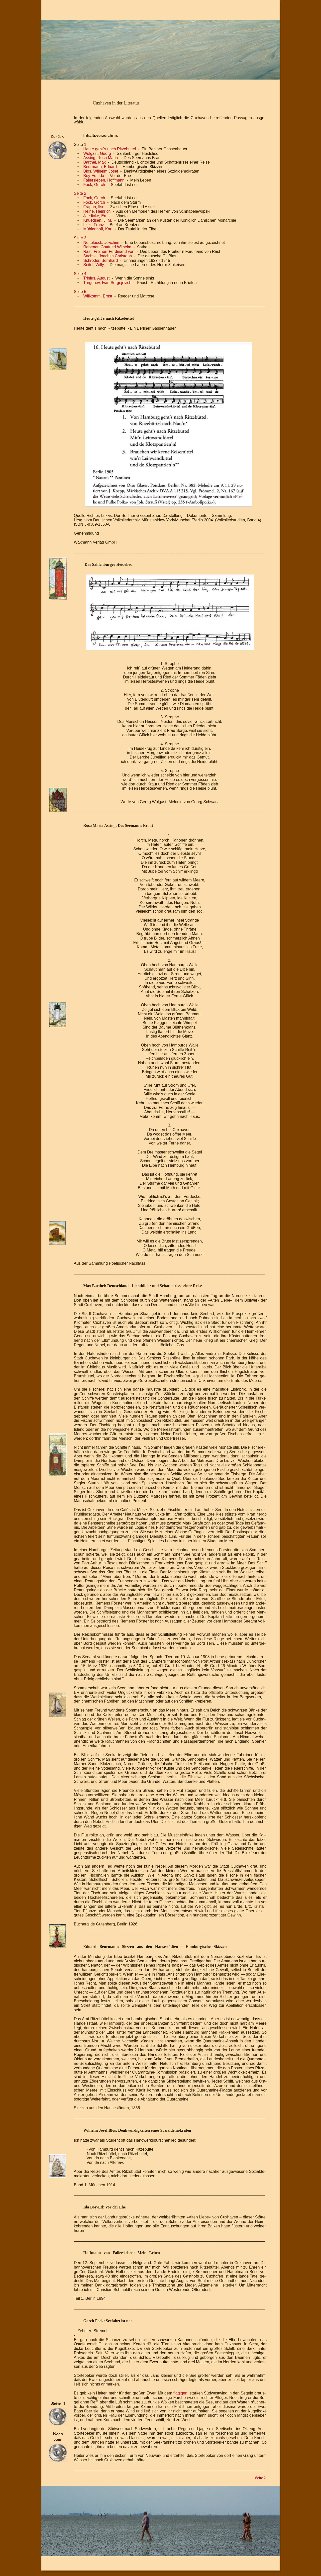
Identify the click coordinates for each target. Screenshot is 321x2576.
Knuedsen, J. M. (97, 220)
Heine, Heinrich (96, 211)
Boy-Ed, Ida (93, 176)
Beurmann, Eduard (100, 167)
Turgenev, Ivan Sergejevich (107, 283)
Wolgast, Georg (97, 153)
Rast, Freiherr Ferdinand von (108, 251)
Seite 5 (80, 291)
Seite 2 (80, 193)
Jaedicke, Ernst (96, 216)
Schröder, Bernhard (100, 260)
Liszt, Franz (93, 225)
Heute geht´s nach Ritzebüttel (109, 149)
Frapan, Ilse (93, 207)
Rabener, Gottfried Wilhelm (107, 247)
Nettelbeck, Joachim (101, 242)
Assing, (90, 158)
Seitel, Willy (93, 265)
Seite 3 (80, 238)
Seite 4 (80, 274)
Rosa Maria (108, 158)
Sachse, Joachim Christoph (107, 256)
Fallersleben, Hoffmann (103, 180)
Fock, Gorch (94, 185)
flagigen (180, 2393)
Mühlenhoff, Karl (97, 229)
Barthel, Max (94, 162)
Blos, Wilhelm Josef (100, 171)
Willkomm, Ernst (97, 296)
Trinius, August (97, 278)
